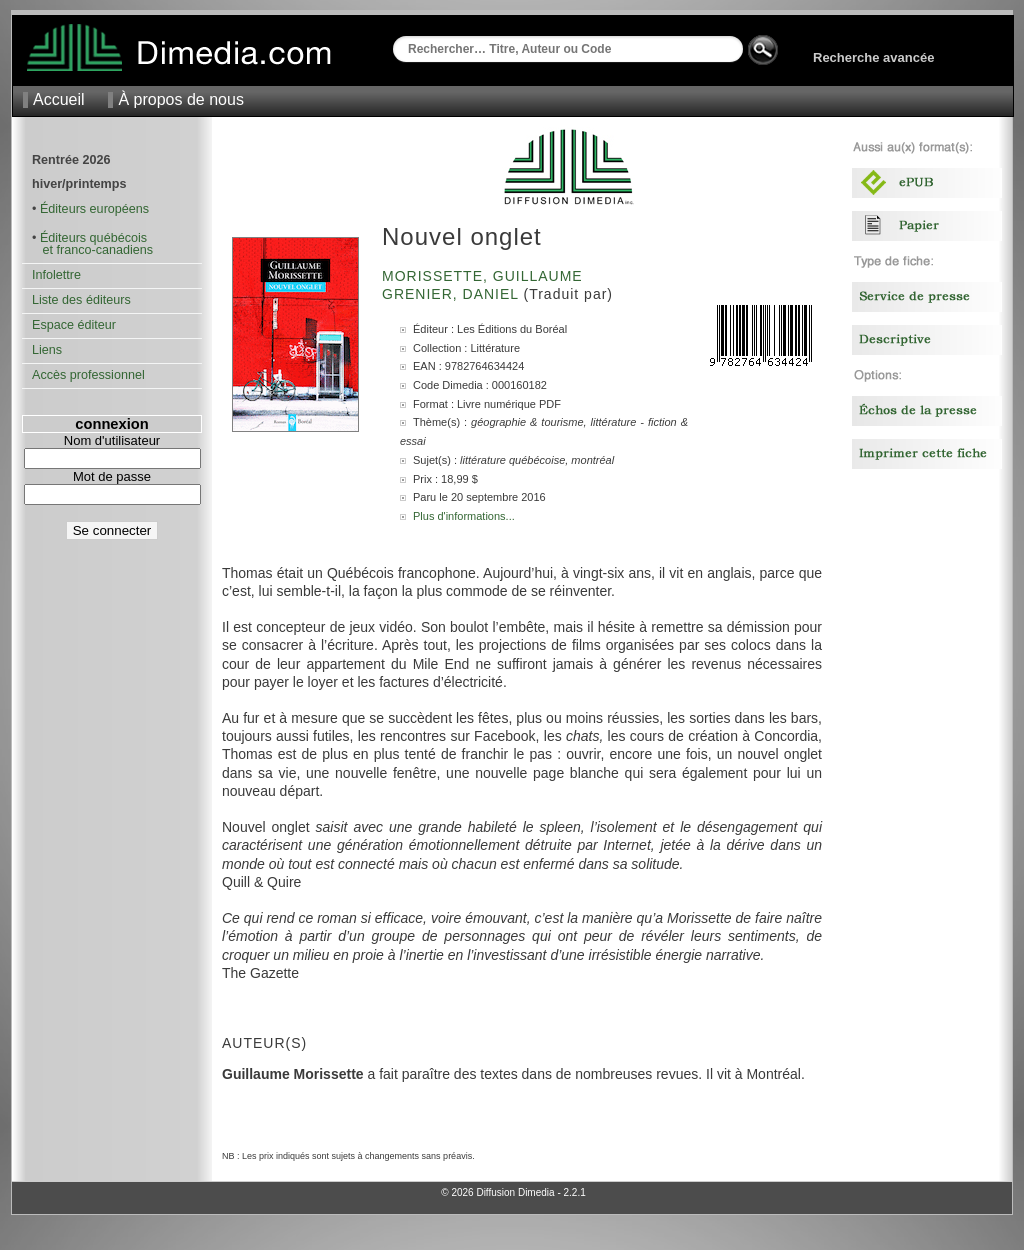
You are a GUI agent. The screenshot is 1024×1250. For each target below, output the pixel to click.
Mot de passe (112, 476)
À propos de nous (180, 99)
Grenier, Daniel (453, 294)
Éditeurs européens (94, 209)
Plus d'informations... (464, 516)
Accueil (59, 99)
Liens (47, 350)
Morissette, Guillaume (485, 276)
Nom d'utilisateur (112, 440)
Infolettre (56, 275)
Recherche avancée (873, 57)
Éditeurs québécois (93, 238)
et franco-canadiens (92, 250)
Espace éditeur (74, 325)
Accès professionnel (88, 375)
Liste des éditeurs (81, 300)
